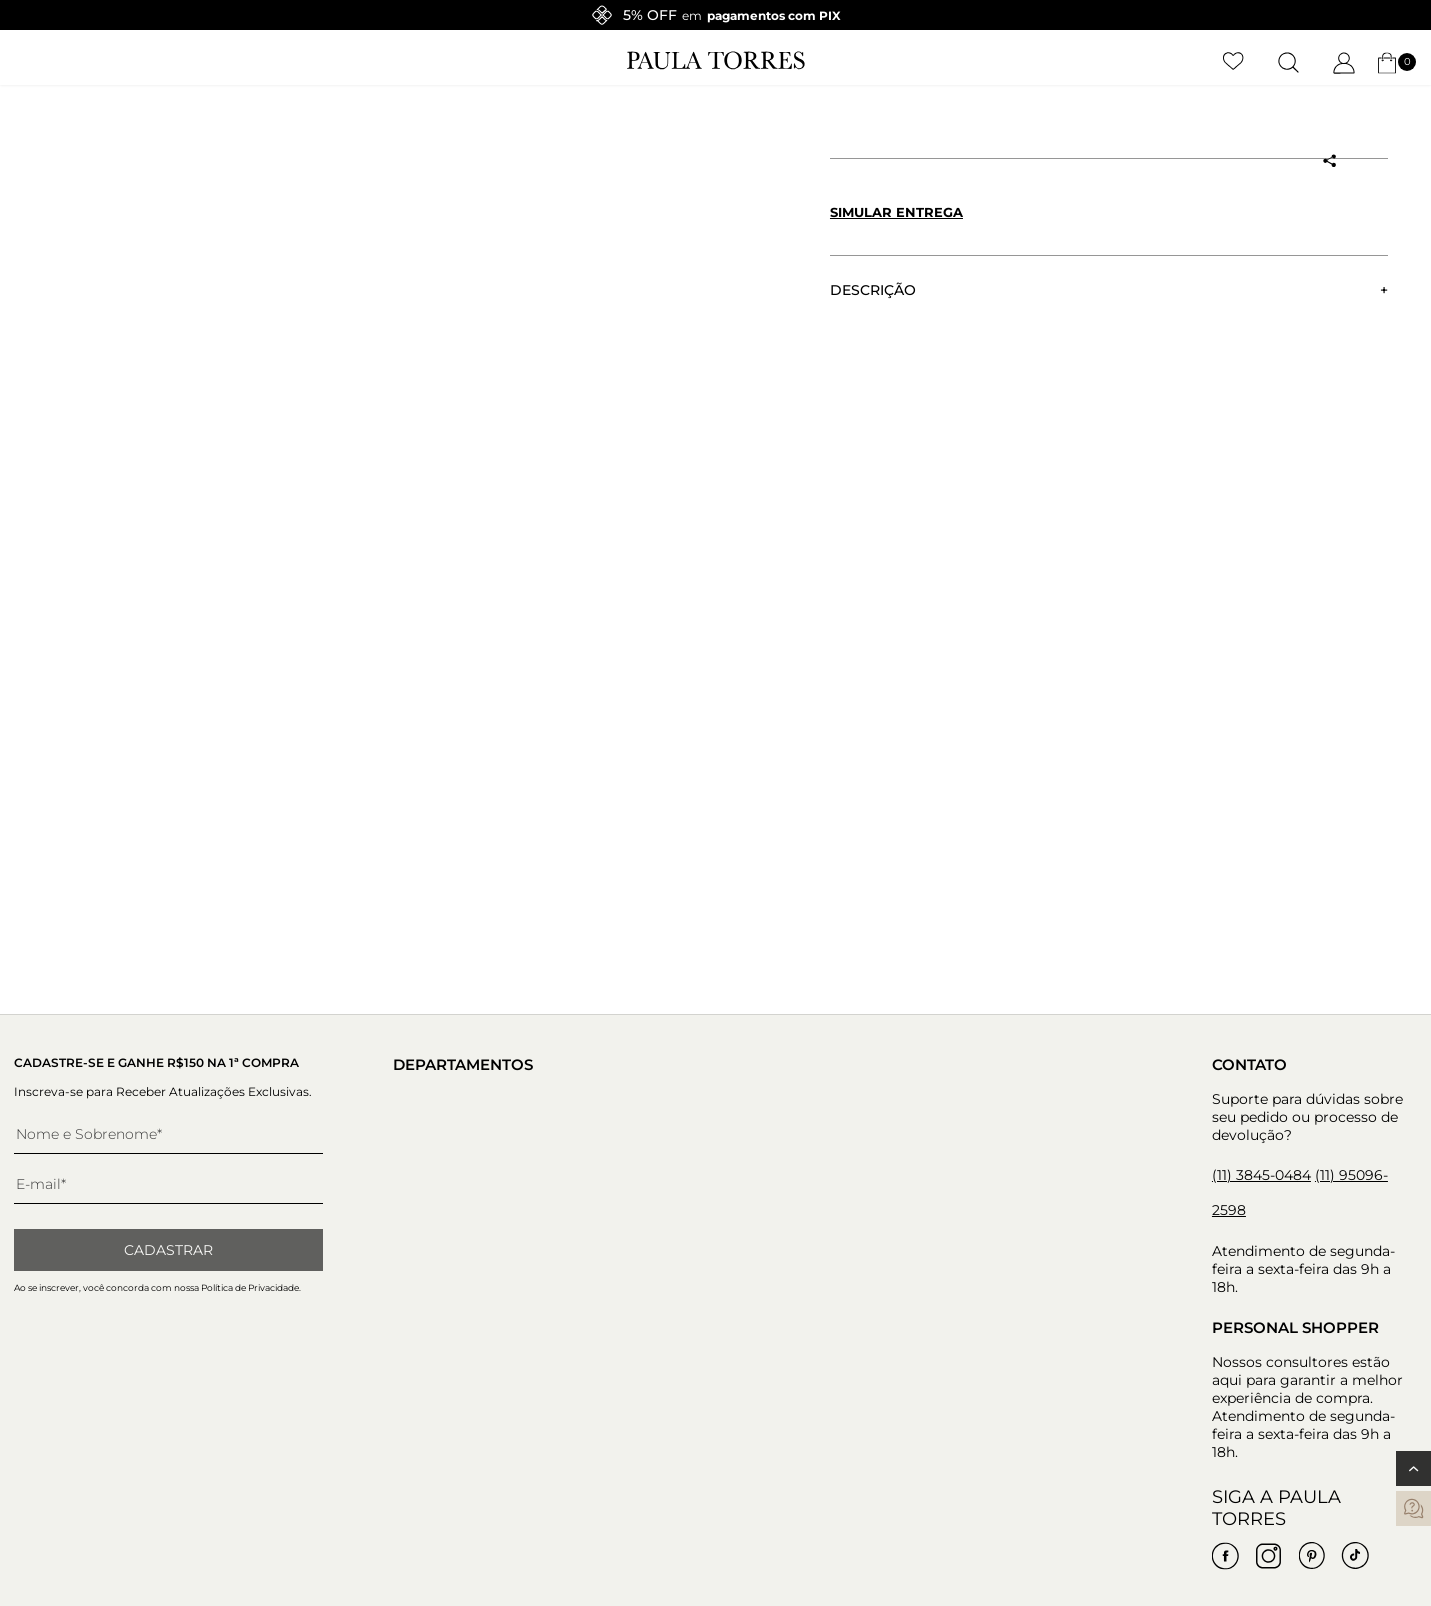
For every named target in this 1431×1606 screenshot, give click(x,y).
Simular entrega (896, 212)
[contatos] (1413, 1508)
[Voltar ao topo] (1413, 1468)
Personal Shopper (1295, 1327)
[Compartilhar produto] (1330, 161)
